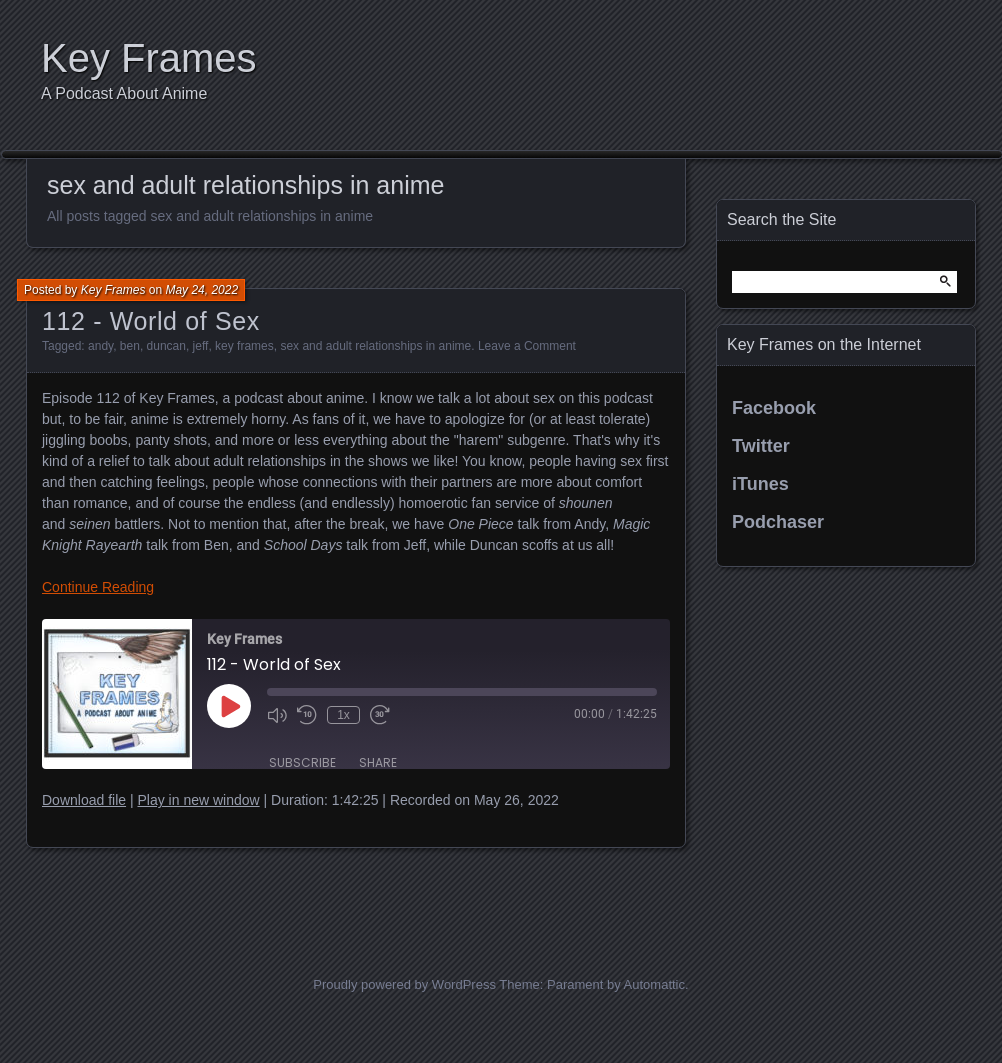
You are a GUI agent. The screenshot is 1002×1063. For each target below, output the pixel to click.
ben (130, 346)
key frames (244, 346)
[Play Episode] (229, 706)
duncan (166, 346)
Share (378, 762)
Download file (84, 800)
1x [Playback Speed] (343, 715)
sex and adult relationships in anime (375, 346)
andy (100, 346)
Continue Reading (98, 587)
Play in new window (198, 800)
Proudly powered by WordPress (404, 984)
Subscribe (302, 762)
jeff (201, 346)
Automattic (654, 984)
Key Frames (149, 58)
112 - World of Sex (151, 321)
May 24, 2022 (201, 290)
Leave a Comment (527, 346)
